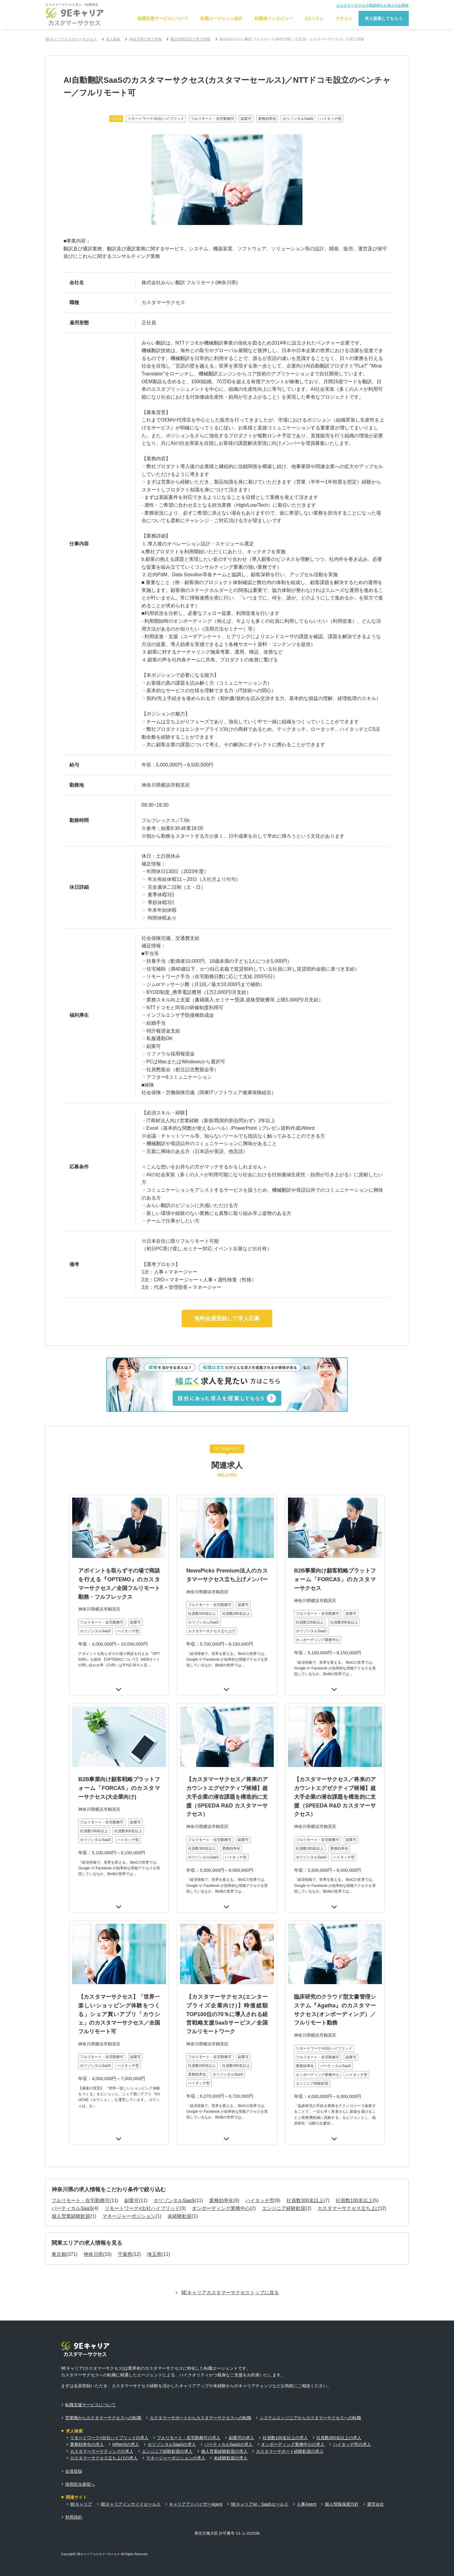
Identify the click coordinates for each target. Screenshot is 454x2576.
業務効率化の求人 (87, 2421)
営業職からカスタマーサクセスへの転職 (103, 2395)
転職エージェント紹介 (221, 18)
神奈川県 (93, 2231)
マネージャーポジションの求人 (175, 2435)
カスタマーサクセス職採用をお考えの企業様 (372, 5)
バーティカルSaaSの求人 (228, 2421)
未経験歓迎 (180, 2193)
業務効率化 (221, 2177)
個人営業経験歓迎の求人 (224, 2428)
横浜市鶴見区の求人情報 (190, 39)
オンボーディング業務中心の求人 (293, 2421)
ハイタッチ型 (259, 2177)
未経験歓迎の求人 (231, 2435)
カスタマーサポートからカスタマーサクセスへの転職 (200, 2395)
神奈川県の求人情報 (145, 39)
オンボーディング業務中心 (221, 2185)
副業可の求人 (241, 2414)
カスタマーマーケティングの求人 (101, 2428)
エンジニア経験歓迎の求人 (167, 2428)
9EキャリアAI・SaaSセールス (260, 2481)
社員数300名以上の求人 (338, 2414)
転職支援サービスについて (163, 18)
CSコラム (314, 18)
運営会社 (375, 2481)
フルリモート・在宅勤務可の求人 (188, 2414)
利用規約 (73, 2494)
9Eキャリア (81, 2481)
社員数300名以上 (305, 2177)
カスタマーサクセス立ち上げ (349, 2185)
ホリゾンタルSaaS (174, 2177)
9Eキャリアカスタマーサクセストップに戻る (230, 2269)
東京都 (59, 2231)
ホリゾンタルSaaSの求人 (172, 2421)
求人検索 (113, 39)
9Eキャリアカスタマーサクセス (71, 39)
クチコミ (344, 18)
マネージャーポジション (128, 2193)
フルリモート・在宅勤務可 (81, 2177)
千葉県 (125, 2231)
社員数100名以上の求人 (285, 2414)
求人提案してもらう (384, 18)
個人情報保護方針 (342, 2481)
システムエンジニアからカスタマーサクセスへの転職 (310, 2395)
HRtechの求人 (125, 2421)
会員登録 (73, 2448)
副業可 (131, 2177)
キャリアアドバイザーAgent (195, 2481)
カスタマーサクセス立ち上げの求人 (104, 2435)
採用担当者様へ (80, 2461)
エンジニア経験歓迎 (283, 2185)
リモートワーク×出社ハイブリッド (142, 2185)
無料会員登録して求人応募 (227, 1318)
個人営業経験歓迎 (71, 2193)
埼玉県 (154, 2231)
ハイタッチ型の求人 (352, 2421)
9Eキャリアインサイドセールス (131, 2481)
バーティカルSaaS (72, 2185)
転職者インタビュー (274, 18)
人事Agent (306, 2481)
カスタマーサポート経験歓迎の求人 (290, 2428)
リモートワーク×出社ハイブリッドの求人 (109, 2414)
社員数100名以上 (354, 2177)
